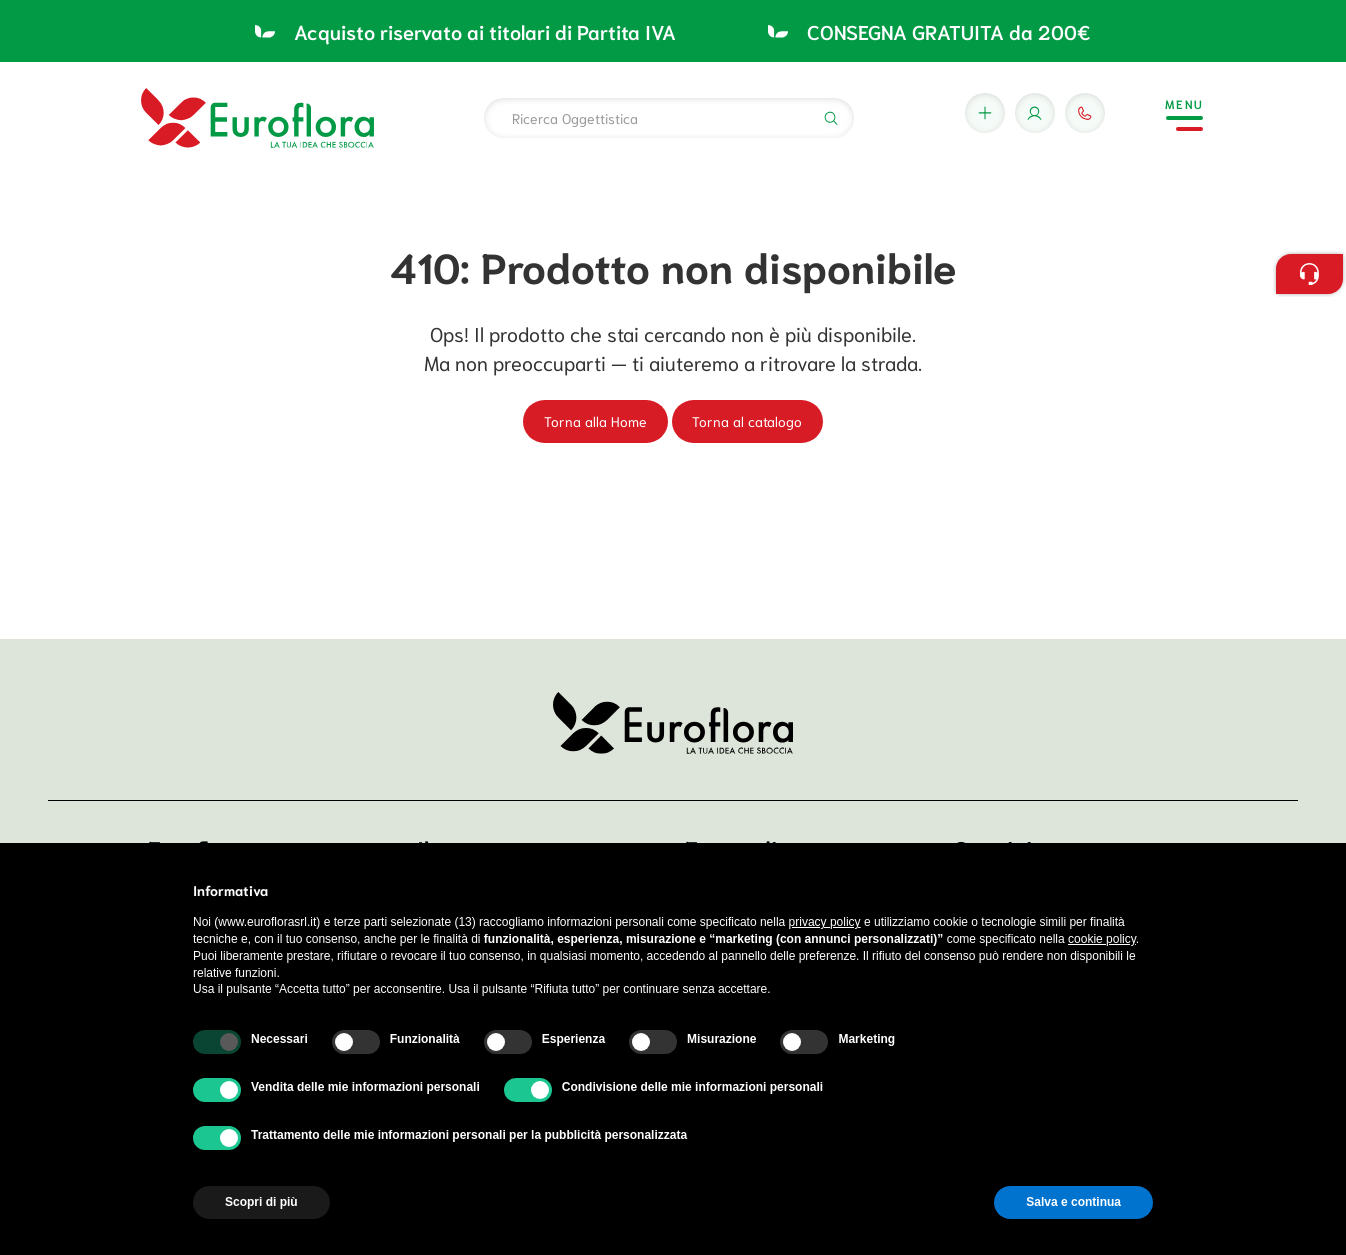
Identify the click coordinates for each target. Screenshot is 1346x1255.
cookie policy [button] (1102, 939)
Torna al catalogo (747, 421)
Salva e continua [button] (1073, 1202)
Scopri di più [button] (261, 1202)
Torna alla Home (595, 421)
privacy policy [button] (825, 922)
